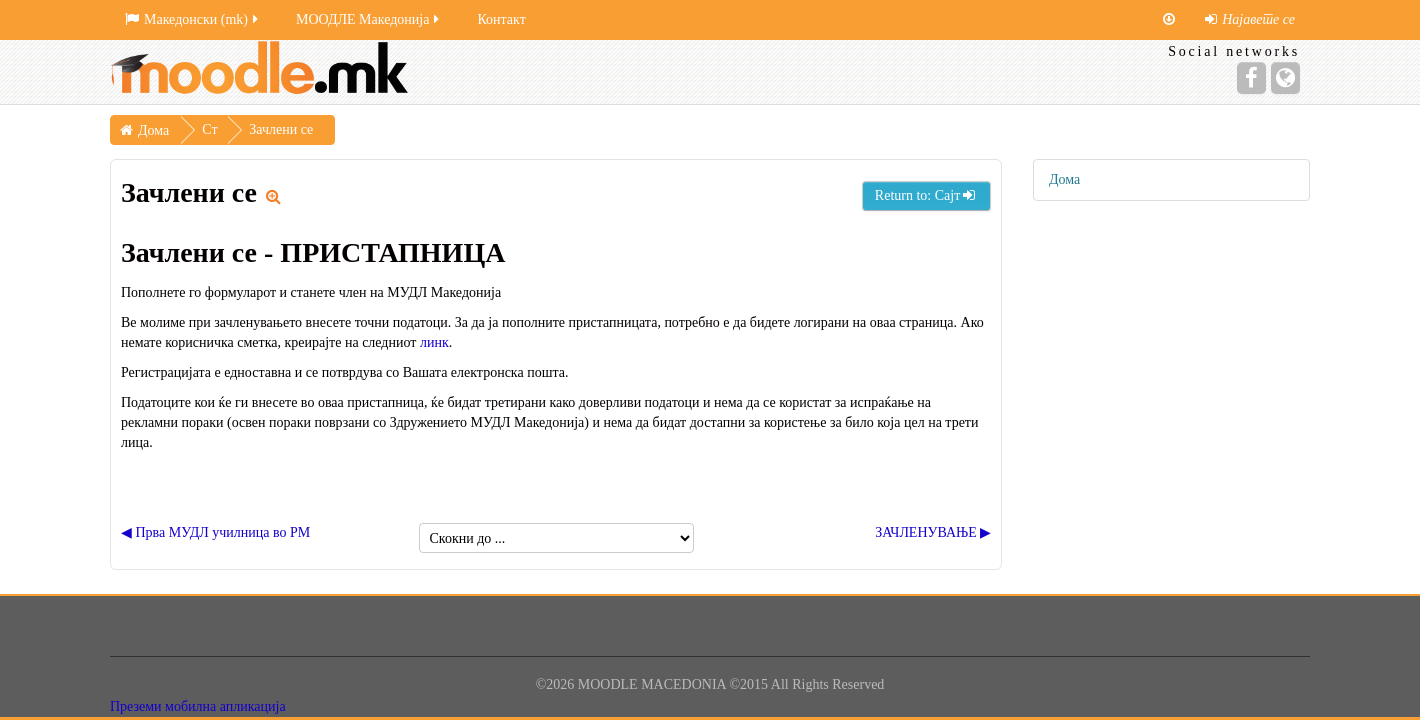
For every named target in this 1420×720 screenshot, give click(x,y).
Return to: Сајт (926, 195)
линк (434, 342)
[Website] (1285, 78)
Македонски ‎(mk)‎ (193, 19)
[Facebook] (1251, 78)
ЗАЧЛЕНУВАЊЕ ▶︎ (933, 532)
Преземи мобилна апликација (198, 706)
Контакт (501, 19)
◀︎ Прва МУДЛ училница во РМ (215, 532)
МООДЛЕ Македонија (369, 19)
